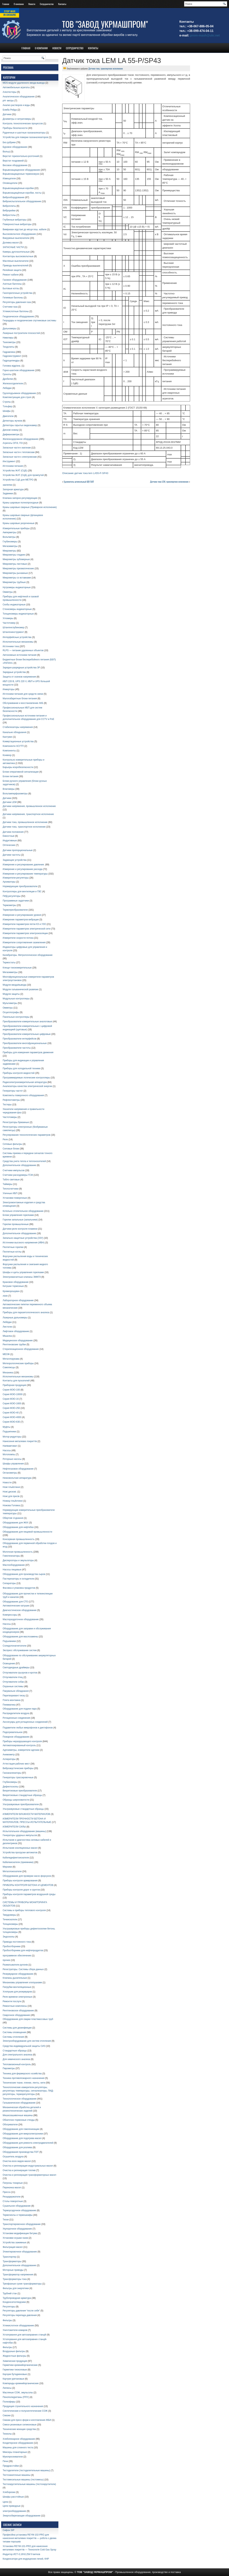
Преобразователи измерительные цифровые (27, 1034)
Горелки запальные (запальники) (20, 1219)
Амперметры (9, 532)
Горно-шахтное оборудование (18, 370)
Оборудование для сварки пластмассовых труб (28, 2019)
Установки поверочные (15, 1198)
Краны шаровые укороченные (18, 523)
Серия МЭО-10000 (13, 1394)
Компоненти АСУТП (13, 746)
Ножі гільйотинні (11, 1487)
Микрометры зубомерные (16, 559)
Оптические (9, 845)
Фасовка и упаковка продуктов (19, 1588)
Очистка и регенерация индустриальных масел (28, 2165)
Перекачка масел (12, 2187)
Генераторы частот (13, 1090)
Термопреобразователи (15, 909)
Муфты (6, 1427)
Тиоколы (7, 2433)
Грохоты (7, 374)
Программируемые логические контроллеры (26, 1077)
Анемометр (9, 1754)
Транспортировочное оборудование (22, 2224)
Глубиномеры (10, 541)
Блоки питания (10, 776)
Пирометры (9, 2068)
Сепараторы (9, 1583)
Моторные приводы (13, 2270)
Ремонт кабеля (11, 274)
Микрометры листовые (15, 564)
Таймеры (7, 1184)
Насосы (7, 1450)
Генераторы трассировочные (18, 1777)
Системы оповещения (14, 2032)
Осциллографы (11, 1012)
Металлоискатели (12, 1871)
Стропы (7, 402)
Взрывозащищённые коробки (18, 188)
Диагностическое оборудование (19, 1610)
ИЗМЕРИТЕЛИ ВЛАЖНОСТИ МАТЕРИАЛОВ (26, 1814)
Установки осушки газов (15, 2238)
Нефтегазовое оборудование (18, 1468)
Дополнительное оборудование (19, 1165)
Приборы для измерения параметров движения (28, 1052)
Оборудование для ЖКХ (15, 1522)
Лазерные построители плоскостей (21, 333)
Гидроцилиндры (11, 360)
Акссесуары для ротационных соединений (25, 1722)
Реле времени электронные (17, 1996)
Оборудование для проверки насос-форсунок (27, 1876)
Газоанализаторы (12, 1773)
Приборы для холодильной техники (21, 1068)
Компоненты (9, 750)
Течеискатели (10, 1919)
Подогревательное (13, 1732)
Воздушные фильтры (14, 2351)
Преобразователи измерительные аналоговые (27, 1021)
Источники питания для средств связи (23, 694)
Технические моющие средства (19, 2429)
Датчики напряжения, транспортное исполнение (28, 814)
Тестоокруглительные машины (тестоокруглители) (29, 2484)
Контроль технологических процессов (23, 123)
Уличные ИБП (10, 1193)
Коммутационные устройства (18, 741)
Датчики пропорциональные (18, 850)
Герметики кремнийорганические (20, 2365)
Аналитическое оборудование (19, 96)
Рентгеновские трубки (14, 1344)
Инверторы (9, 689)
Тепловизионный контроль (17, 2064)
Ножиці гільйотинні (13, 1501)
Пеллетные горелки (13, 1247)
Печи (5, 2461)
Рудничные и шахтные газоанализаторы (24, 132)
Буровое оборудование (15, 147)
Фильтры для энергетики (16, 2288)
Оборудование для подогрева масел (22, 2138)
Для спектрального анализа (17, 2054)
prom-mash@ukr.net (205, 35)
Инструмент (9, 461)
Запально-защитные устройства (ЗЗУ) (23, 1238)
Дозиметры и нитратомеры (17, 119)
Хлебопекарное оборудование (19, 2439)
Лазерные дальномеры (15, 1317)
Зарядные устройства (14, 672)
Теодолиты (8, 347)
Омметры (8, 592)
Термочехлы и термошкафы (17, 2215)
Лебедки (7, 388)
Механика (8, 1372)
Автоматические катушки (16, 1605)
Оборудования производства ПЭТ (21, 2152)
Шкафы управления (13, 1463)
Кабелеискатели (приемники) (18, 1862)
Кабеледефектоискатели (16, 1857)
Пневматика (9, 1704)
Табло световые (11, 1179)
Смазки (6, 2415)
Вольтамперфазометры (15, 793)
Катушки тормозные (13, 1286)
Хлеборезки (9, 2492)
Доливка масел (11, 242)
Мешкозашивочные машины (18, 2115)
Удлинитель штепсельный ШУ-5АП (79, 481)
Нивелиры (8, 337)
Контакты (62, 4)
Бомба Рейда (10, 109)
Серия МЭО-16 (11, 1399)
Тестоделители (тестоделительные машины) (26, 2470)
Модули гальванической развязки (20, 989)
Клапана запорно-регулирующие (20, 498)
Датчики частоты (11, 855)
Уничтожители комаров (15, 2330)
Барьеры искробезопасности (18, 767)
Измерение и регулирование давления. (23, 864)
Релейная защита (12, 270)
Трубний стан (10, 2293)
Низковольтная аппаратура (17, 1478)
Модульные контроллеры (16, 998)
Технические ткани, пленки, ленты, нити (24, 2082)
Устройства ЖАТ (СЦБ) (15, 470)
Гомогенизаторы (11, 1555)
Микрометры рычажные (15, 573)
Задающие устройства (15, 860)
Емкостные (9, 836)
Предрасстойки (11, 2466)
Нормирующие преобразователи (20, 886)
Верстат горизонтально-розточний (21, 156)
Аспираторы (9, 1759)
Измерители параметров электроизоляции (25, 933)
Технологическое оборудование (19, 2098)
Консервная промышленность (19, 1539)
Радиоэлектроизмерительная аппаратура (25, 1082)
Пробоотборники (11, 1946)
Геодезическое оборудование (18, 316)
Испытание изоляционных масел (20, 1848)
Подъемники (9, 1641)
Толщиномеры (10, 1924)
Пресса (6, 2192)
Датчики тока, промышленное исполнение (25, 822)
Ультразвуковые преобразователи (21, 1804)
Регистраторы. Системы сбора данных (23, 1969)
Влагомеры (9, 789)
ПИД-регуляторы (12, 896)
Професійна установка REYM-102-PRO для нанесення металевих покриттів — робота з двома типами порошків (29, 2538)
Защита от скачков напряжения (19, 676)
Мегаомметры (10, 546)
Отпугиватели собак (13, 1681)
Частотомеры (10, 1117)
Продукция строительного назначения (23, 2406)
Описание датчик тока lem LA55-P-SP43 (85, 473)
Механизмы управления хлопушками (22, 1982)
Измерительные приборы (16, 528)
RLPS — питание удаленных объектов (23, 650)
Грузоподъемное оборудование (19, 393)
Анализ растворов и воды (16, 105)
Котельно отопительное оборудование (23, 1211)
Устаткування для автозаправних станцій (24, 2334)
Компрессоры (10, 1614)
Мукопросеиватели (13, 2456)
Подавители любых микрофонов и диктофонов (28, 1727)
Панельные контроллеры (16, 1017)
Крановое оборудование (16, 1282)
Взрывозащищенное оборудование (21, 170)
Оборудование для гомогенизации (21, 2129)
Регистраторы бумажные (16, 1122)
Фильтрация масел (13, 2247)
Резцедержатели (11, 2196)
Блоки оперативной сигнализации (21, 771)
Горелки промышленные (16, 1224)
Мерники (7, 1866)
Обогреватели (10, 2124)
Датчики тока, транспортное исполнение (24, 826)
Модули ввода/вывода (14, 985)
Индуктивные (10, 840)
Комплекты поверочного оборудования (23, 1095)
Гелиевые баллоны (13, 297)
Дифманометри (11, 434)
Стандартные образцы (15, 2050)
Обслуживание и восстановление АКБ (23, 703)
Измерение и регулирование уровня (22, 915)
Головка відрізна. (12, 365)
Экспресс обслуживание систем (20, 1650)
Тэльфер (7, 406)
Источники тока (11, 646)
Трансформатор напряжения (18, 2274)
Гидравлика (9, 352)
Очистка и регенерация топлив (19, 2170)
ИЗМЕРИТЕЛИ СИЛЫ (14, 1826)
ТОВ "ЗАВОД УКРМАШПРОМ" (105, 24)
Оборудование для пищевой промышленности (27, 1531)
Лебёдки (7, 1322)
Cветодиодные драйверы (16, 1667)
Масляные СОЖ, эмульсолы (18, 2392)
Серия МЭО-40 (11, 1412)
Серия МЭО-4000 (12, 1417)
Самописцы (9, 1367)
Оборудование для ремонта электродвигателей (28, 2143)
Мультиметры (10, 1003)
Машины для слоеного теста (18, 2447)
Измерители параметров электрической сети (26, 928)
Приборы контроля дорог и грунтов (21, 1889)
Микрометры (9, 550)
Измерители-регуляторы (16, 877)
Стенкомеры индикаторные (17, 609)
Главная (5, 4)
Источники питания (13, 466)
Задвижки (8, 493)
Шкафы (7, 411)
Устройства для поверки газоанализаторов (25, 137)
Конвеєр (7, 755)
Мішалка (7, 1336)
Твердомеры (9, 1915)
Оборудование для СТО (15, 1601)
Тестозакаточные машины (16, 2475)
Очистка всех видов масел (17, 2161)
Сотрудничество (47, 4)
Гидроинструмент (12, 356)
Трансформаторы (12, 2261)
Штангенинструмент (13, 632)
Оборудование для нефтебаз (18, 1527)
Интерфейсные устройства (17, 637)
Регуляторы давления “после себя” (21, 2310)
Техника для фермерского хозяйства (22, 2073)
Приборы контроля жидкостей (19, 1073)
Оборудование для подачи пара (20, 1708)
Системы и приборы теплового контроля (24, 1910)
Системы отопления (13, 2037)
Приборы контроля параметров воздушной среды (29, 1894)
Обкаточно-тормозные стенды (19, 2120)
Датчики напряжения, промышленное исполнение (29, 806)
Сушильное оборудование (17, 2206)
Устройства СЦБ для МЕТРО (18, 479)
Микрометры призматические (18, 568)
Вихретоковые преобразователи (20, 1790)
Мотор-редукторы (12, 1436)
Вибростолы (9, 215)
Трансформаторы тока (15, 2279)
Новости (31, 4)
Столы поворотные (13, 2201)
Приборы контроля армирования (20, 1880)
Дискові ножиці (11, 430)
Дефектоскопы (10, 1786)
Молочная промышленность (18, 1551)
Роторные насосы (12, 1459)
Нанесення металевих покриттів (20, 1441)
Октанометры (10, 1472)
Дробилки (8, 379)
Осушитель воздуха (13, 2156)
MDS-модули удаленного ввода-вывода (24, 83)
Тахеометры (9, 342)
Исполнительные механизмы (18, 641)
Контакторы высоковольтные (18, 256)
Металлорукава (11, 1358)
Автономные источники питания (19, 655)
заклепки (7, 485)
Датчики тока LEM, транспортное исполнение (169, 481)
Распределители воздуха (16, 1713)
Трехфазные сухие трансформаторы (22, 2283)
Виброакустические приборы (18, 1768)
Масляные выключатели (16, 261)
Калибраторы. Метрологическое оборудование (27, 955)
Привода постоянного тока (17, 1941)
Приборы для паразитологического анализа (26, 1312)
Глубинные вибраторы (15, 219)
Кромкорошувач (11, 1291)
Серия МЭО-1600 (12, 1403)
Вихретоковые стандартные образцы (22, 1795)
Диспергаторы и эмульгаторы (18, 1560)
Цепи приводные (12, 2506)
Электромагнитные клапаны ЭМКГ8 (22, 1277)
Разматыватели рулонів (15, 1964)
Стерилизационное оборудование (21, 1349)
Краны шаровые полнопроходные (21, 502)
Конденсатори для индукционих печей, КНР (26, 2558)
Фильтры (7, 2320)
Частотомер (9, 623)
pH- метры (8, 100)
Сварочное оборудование (16, 2015)
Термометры (9, 905)
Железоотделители (13, 383)
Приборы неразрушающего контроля (22, 1741)
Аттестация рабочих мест (16, 1763)
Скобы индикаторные (14, 604)
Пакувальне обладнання (16, 1691)
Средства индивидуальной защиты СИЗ (24, 2046)
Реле (5, 1139)
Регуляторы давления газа (17, 302)
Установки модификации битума (20, 2233)
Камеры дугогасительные (16, 251)
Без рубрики (9, 142)
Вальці (6, 151)
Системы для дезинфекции (17, 2027)
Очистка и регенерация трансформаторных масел (29, 2175)
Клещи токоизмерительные (17, 967)
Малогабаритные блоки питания (20, 698)
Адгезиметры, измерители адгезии (21, 1750)
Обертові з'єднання (13, 1518)
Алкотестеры (9, 92)
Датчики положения (13, 832)
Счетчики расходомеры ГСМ (18, 1175)
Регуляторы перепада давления (20, 2315)
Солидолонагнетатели (14, 1645)
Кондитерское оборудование (18, 2443)
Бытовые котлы (11, 288)
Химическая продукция (15, 2361)
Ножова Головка (11, 1505)
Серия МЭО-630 (11, 1421)
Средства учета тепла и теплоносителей (24, 1161)
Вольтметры (9, 537)
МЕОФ (6, 1354)
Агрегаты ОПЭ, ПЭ (13, 443)
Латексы (7, 2388)
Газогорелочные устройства (17, 293)
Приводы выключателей (15, 265)
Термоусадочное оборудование (19, 2210)
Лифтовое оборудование (16, 1331)
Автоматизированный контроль (19, 1745)
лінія (5, 1295)
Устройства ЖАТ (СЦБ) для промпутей (23, 475)
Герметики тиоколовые (15, 2369)
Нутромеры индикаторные (17, 587)
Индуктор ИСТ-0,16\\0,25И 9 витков (21, 2554)
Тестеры (7, 1104)
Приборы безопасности (15, 128)
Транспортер (9, 2256)
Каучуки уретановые (13, 2378)
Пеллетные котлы (12, 1251)
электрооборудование (14, 2511)
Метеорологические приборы (18, 1363)
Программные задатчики (16, 900)
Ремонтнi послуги (12, 2001)
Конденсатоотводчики (14, 2302)
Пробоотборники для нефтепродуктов (23, 1950)
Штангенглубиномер (13, 627)
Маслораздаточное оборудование (21, 1619)
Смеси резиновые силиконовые (19, 2424)
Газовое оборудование (15, 280)
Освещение (9, 1663)
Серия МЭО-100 (11, 1389)
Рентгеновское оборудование (18, 2010)
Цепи (5, 2502)
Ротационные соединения (16, 1718)
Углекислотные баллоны (16, 311)
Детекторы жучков (12, 420)
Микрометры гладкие (14, 554)
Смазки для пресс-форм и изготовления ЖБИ (27, 2420)
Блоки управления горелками (18, 1215)
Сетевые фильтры (12, 1144)
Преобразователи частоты (17, 1048)
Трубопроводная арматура (17, 2298)
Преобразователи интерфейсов (19, 1038)
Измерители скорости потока (18, 938)
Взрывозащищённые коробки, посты (22, 192)
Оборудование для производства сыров (24, 1574)
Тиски (6, 2219)
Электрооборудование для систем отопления (27, 2041)
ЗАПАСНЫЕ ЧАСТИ (13, 247)
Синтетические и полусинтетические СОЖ (25, 2411)
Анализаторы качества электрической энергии (27, 1086)
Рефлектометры (11, 1100)
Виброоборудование (13, 197)
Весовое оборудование (15, 165)
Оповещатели (10, 183)
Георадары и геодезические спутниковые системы (29, 320)
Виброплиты (9, 206)
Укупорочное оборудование (17, 2228)
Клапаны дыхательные (15, 1978)
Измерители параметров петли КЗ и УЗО (24, 924)
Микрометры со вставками (17, 577)
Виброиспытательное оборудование (22, 201)
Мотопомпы (9, 1454)
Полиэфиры (9, 2401)
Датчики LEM (10, 802)
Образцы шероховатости (16, 1799)
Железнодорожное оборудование (20, 439)
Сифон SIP (8, 2530)
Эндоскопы (9, 1936)
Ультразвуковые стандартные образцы (23, 1809)
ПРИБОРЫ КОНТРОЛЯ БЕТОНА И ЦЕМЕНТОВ (28, 1885)
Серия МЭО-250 (11, 1408)
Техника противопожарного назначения (23, 2078)
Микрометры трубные (14, 582)
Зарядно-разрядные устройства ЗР (21, 667)
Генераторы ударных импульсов (20, 1835)
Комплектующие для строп (17, 397)
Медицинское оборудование (18, 1340)
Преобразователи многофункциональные (25, 1043)
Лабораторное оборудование (18, 1300)
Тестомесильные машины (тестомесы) (23, 2479)
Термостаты (9, 962)
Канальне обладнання (14, 732)
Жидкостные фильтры (14, 2356)
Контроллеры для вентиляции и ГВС (22, 891)
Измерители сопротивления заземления (24, 942)
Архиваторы (9, 881)
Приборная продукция (14, 1385)
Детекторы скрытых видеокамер (20, 425)
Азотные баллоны (12, 284)
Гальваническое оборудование (19, 2102)
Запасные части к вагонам (17, 447)
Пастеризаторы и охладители (18, 1578)
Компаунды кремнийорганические (21, 2383)
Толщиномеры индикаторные (18, 613)
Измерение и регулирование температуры (25, 873)
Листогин (7, 1326)
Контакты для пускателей (16, 1380)
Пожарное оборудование (16, 1736)
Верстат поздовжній (13, 160)
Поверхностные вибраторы (17, 224)
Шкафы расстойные (13, 2496)
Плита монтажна (11, 1700)
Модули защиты (11, 994)
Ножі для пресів (11, 1496)
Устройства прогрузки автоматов (20, 1852)
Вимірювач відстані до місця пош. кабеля (24, 229)
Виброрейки (9, 210)
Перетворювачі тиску (14, 1695)
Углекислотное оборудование (18, 2325)
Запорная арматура (13, 489)
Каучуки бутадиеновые (15, 2374)
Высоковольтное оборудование (19, 234)
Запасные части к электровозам (20, 456)
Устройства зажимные (14, 2242)
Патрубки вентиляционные (17, 1987)
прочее (6, 1960)
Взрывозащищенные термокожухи (21, 174)
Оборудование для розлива (17, 2147)
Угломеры (8, 618)
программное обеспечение (17, 1955)
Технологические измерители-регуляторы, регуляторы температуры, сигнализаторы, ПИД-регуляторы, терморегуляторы (28, 2091)
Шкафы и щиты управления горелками (23, 1272)
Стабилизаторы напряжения (18, 727)
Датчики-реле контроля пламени (20, 1228)
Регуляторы (9, 2306)
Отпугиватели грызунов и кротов (20, 1672)
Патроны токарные (13, 2183)
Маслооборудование (14, 1565)
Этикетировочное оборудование (20, 2251)
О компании (19, 4)
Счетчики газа (10, 306)
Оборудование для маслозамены (20, 1636)
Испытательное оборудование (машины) (24, 1831)
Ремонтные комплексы (15, 2006)
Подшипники (9, 1431)
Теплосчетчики (10, 1188)
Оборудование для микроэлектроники (23, 2133)
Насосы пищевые (12, 1569)
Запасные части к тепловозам (19, 452)
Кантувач (7, 737)
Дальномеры (9, 328)
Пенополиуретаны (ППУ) (16, 2397)
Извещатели (9, 178)
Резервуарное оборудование (18, 1974)
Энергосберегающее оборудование (21, 2515)
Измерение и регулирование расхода (22, 869)
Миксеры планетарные (15, 2452)
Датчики (7, 114)
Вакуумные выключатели (16, 238)
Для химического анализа (16, 2059)
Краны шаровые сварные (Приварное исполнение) (30, 507)
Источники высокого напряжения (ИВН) (23, 1242)
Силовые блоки (11, 1148)
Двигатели (8, 416)
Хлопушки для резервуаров (17, 1991)
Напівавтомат (10, 1446)
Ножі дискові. (10, 1491)
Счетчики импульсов (13, 1170)
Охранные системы (13, 1686)
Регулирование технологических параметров (26, 1135)
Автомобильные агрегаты (16, 87)
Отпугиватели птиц (13, 1677)
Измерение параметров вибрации (21, 919)
